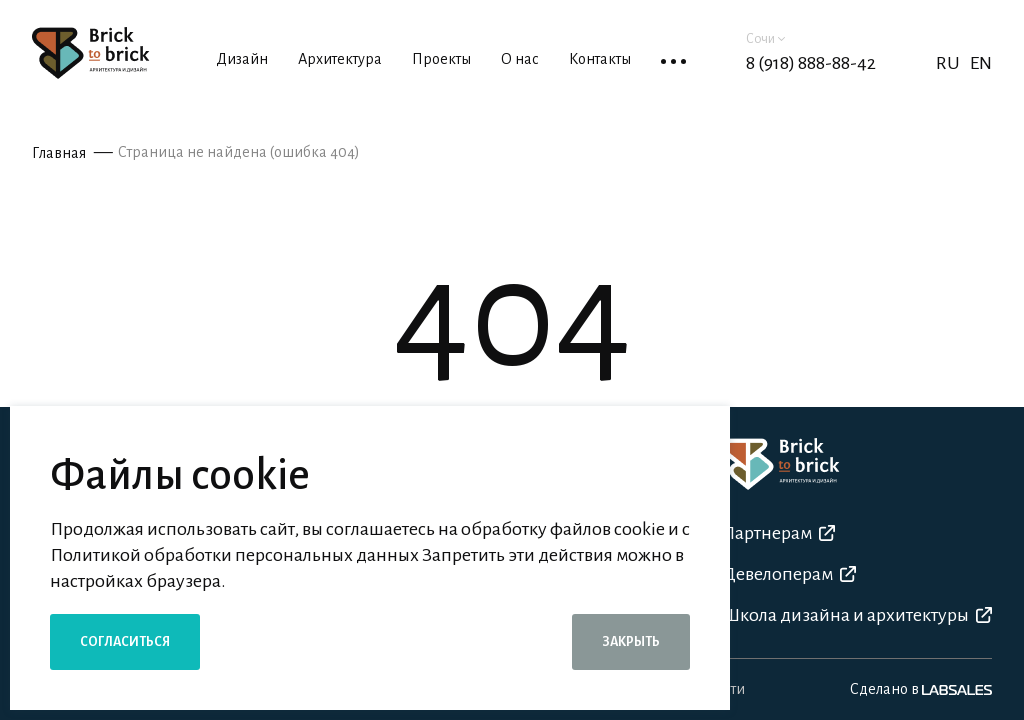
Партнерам (778, 533)
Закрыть (631, 642)
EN (981, 63)
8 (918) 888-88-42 (811, 63)
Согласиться (125, 642)
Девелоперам (789, 574)
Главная (59, 153)
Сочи (765, 39)
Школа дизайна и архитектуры (857, 615)
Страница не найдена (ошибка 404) (239, 152)
